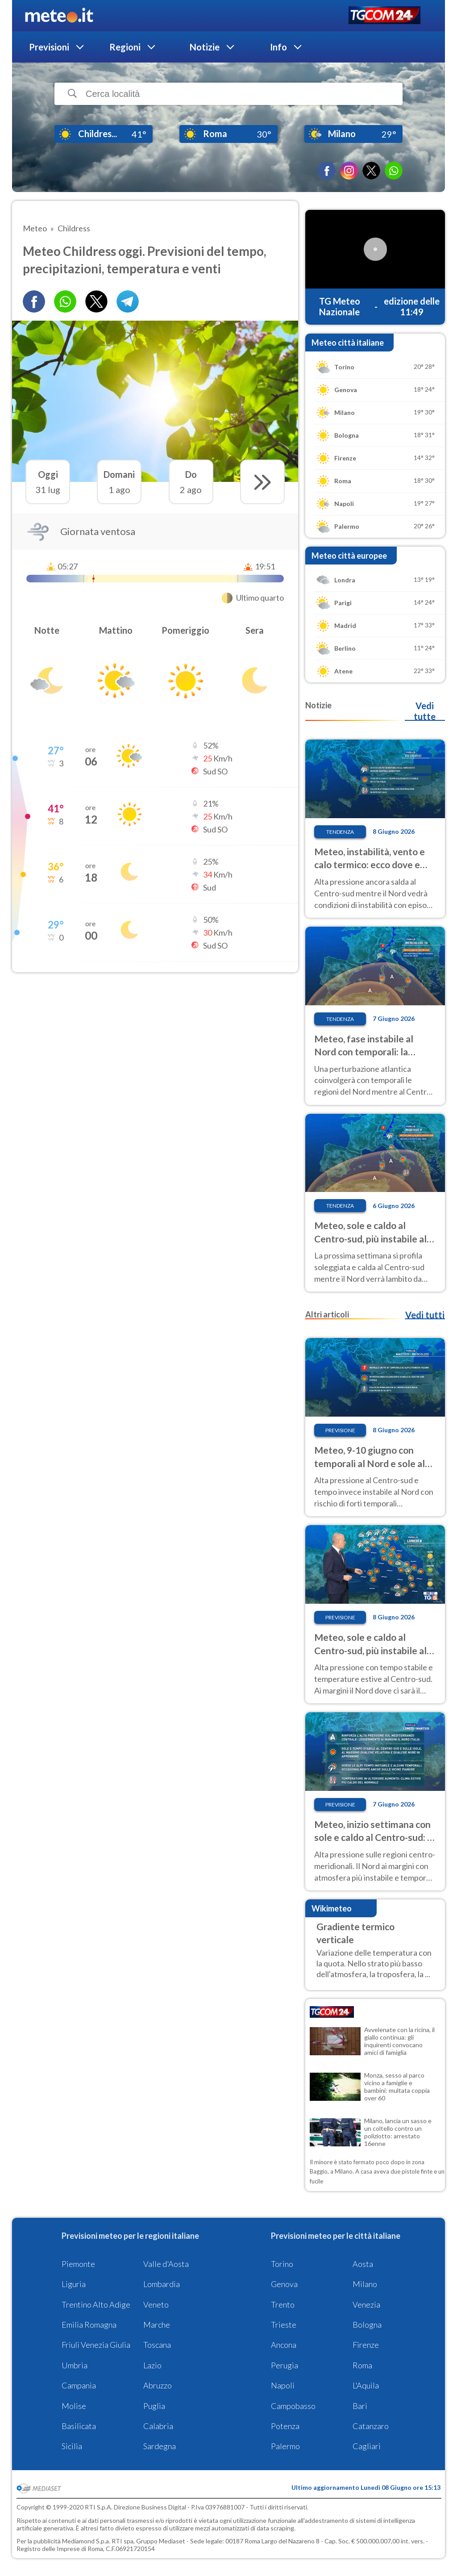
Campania (79, 2385)
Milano (365, 2284)
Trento (283, 2304)
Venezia (366, 2304)
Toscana (157, 2345)
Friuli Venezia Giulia (96, 2345)
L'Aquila (366, 2385)
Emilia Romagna (89, 2324)
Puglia (154, 2406)
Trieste (283, 2324)
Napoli (283, 2385)
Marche (156, 2324)
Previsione (340, 1430)
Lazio (152, 2365)
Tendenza (340, 831)
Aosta (363, 2264)
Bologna (367, 2324)
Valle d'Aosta (166, 2264)
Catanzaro (371, 2426)
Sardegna (159, 2446)
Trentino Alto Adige (96, 2304)
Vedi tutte (425, 711)
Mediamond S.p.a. (86, 2541)
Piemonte (78, 2264)
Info (278, 47)
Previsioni (49, 47)
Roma (362, 2365)
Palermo (285, 2446)
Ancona (283, 2345)
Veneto (156, 2304)
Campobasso (293, 2406)
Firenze (366, 2345)
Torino (282, 2264)
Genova (284, 2284)
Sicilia (72, 2446)
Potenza (285, 2426)
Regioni (125, 47)
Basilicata (79, 2426)
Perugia (284, 2365)
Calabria (158, 2426)
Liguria (74, 2284)
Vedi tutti (425, 1314)
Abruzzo (157, 2385)
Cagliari (367, 2446)
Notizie (205, 47)
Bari (360, 2406)
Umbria (74, 2365)
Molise (74, 2406)
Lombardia (161, 2284)
